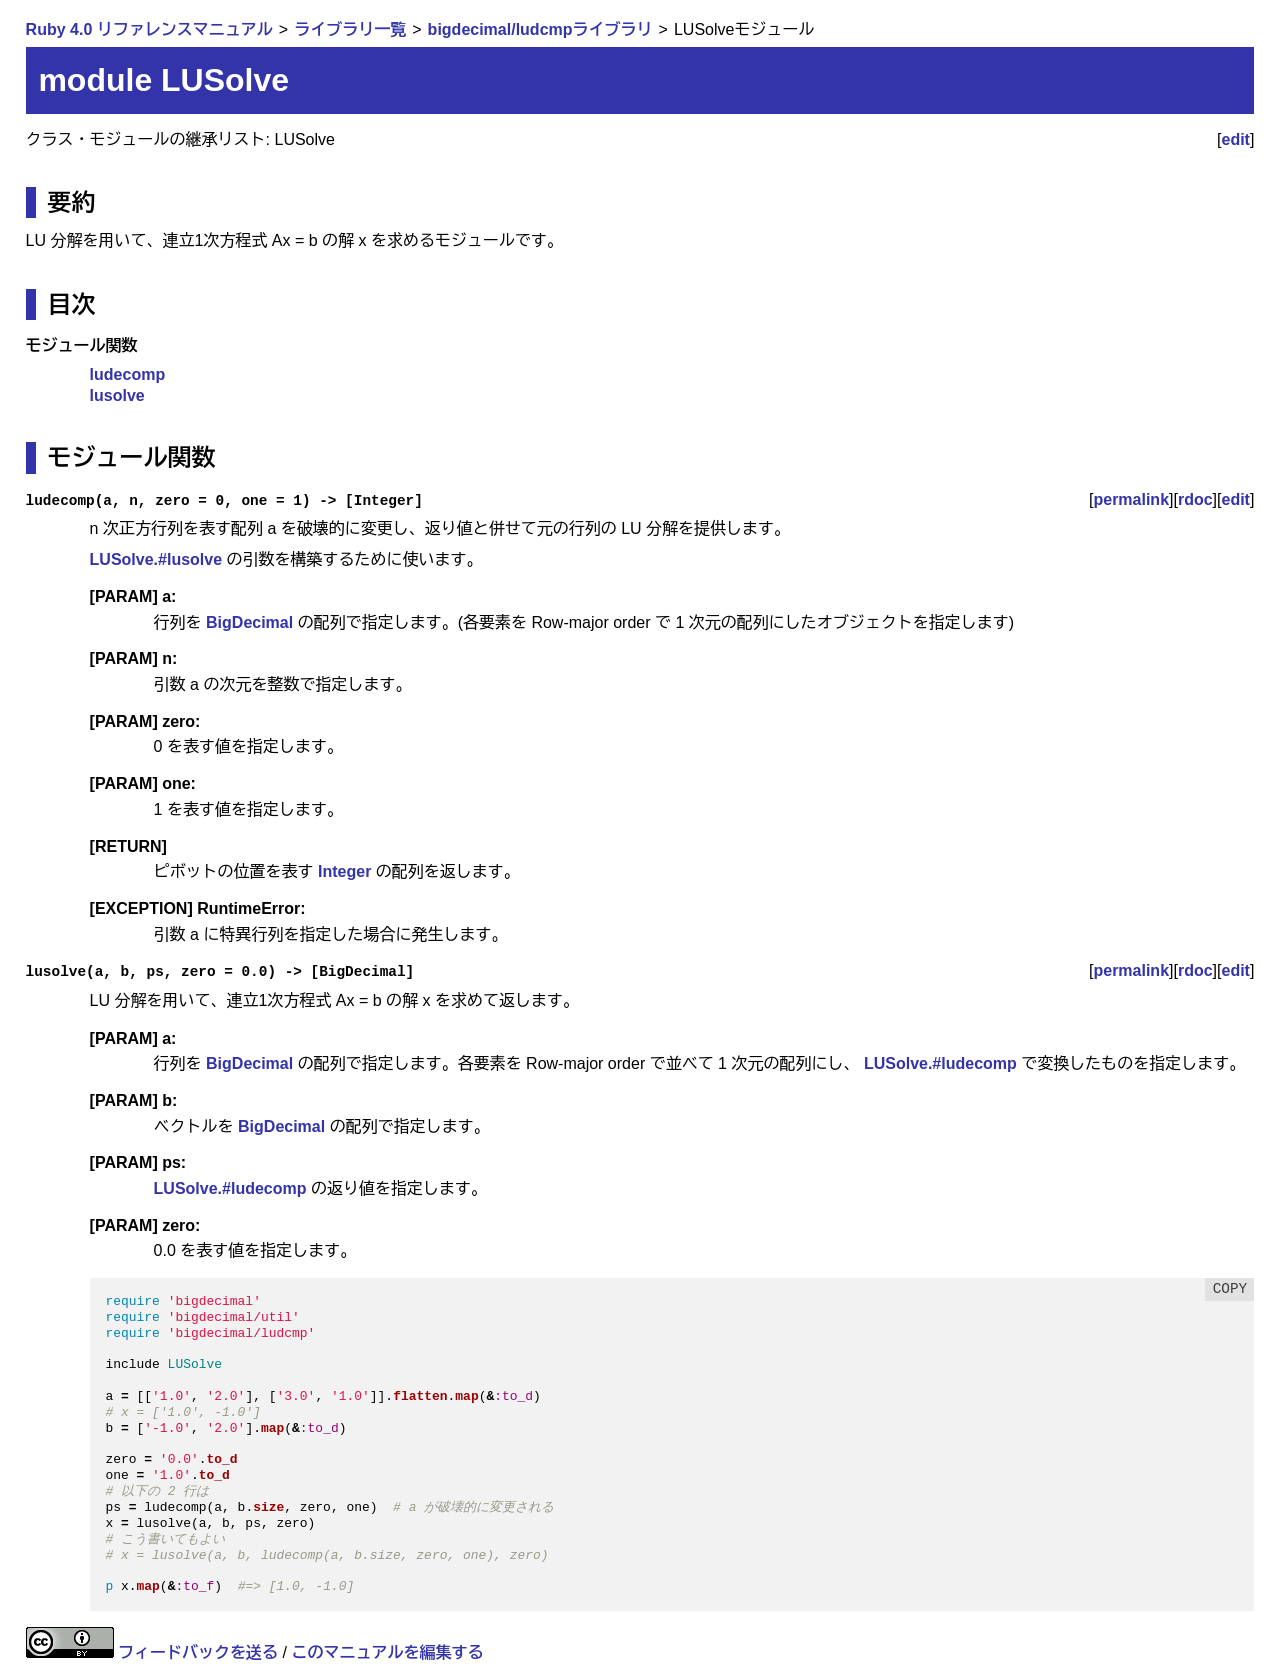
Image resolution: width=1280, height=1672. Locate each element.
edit (1236, 139)
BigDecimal (249, 622)
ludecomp (128, 374)
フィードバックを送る (198, 1652)
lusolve (117, 395)
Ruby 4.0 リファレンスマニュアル (149, 29)
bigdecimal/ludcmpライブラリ (540, 29)
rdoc (1195, 499)
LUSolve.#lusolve (156, 559)
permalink (1131, 499)
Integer (344, 871)
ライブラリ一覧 (350, 29)
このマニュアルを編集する (387, 1652)
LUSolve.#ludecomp (940, 1063)
